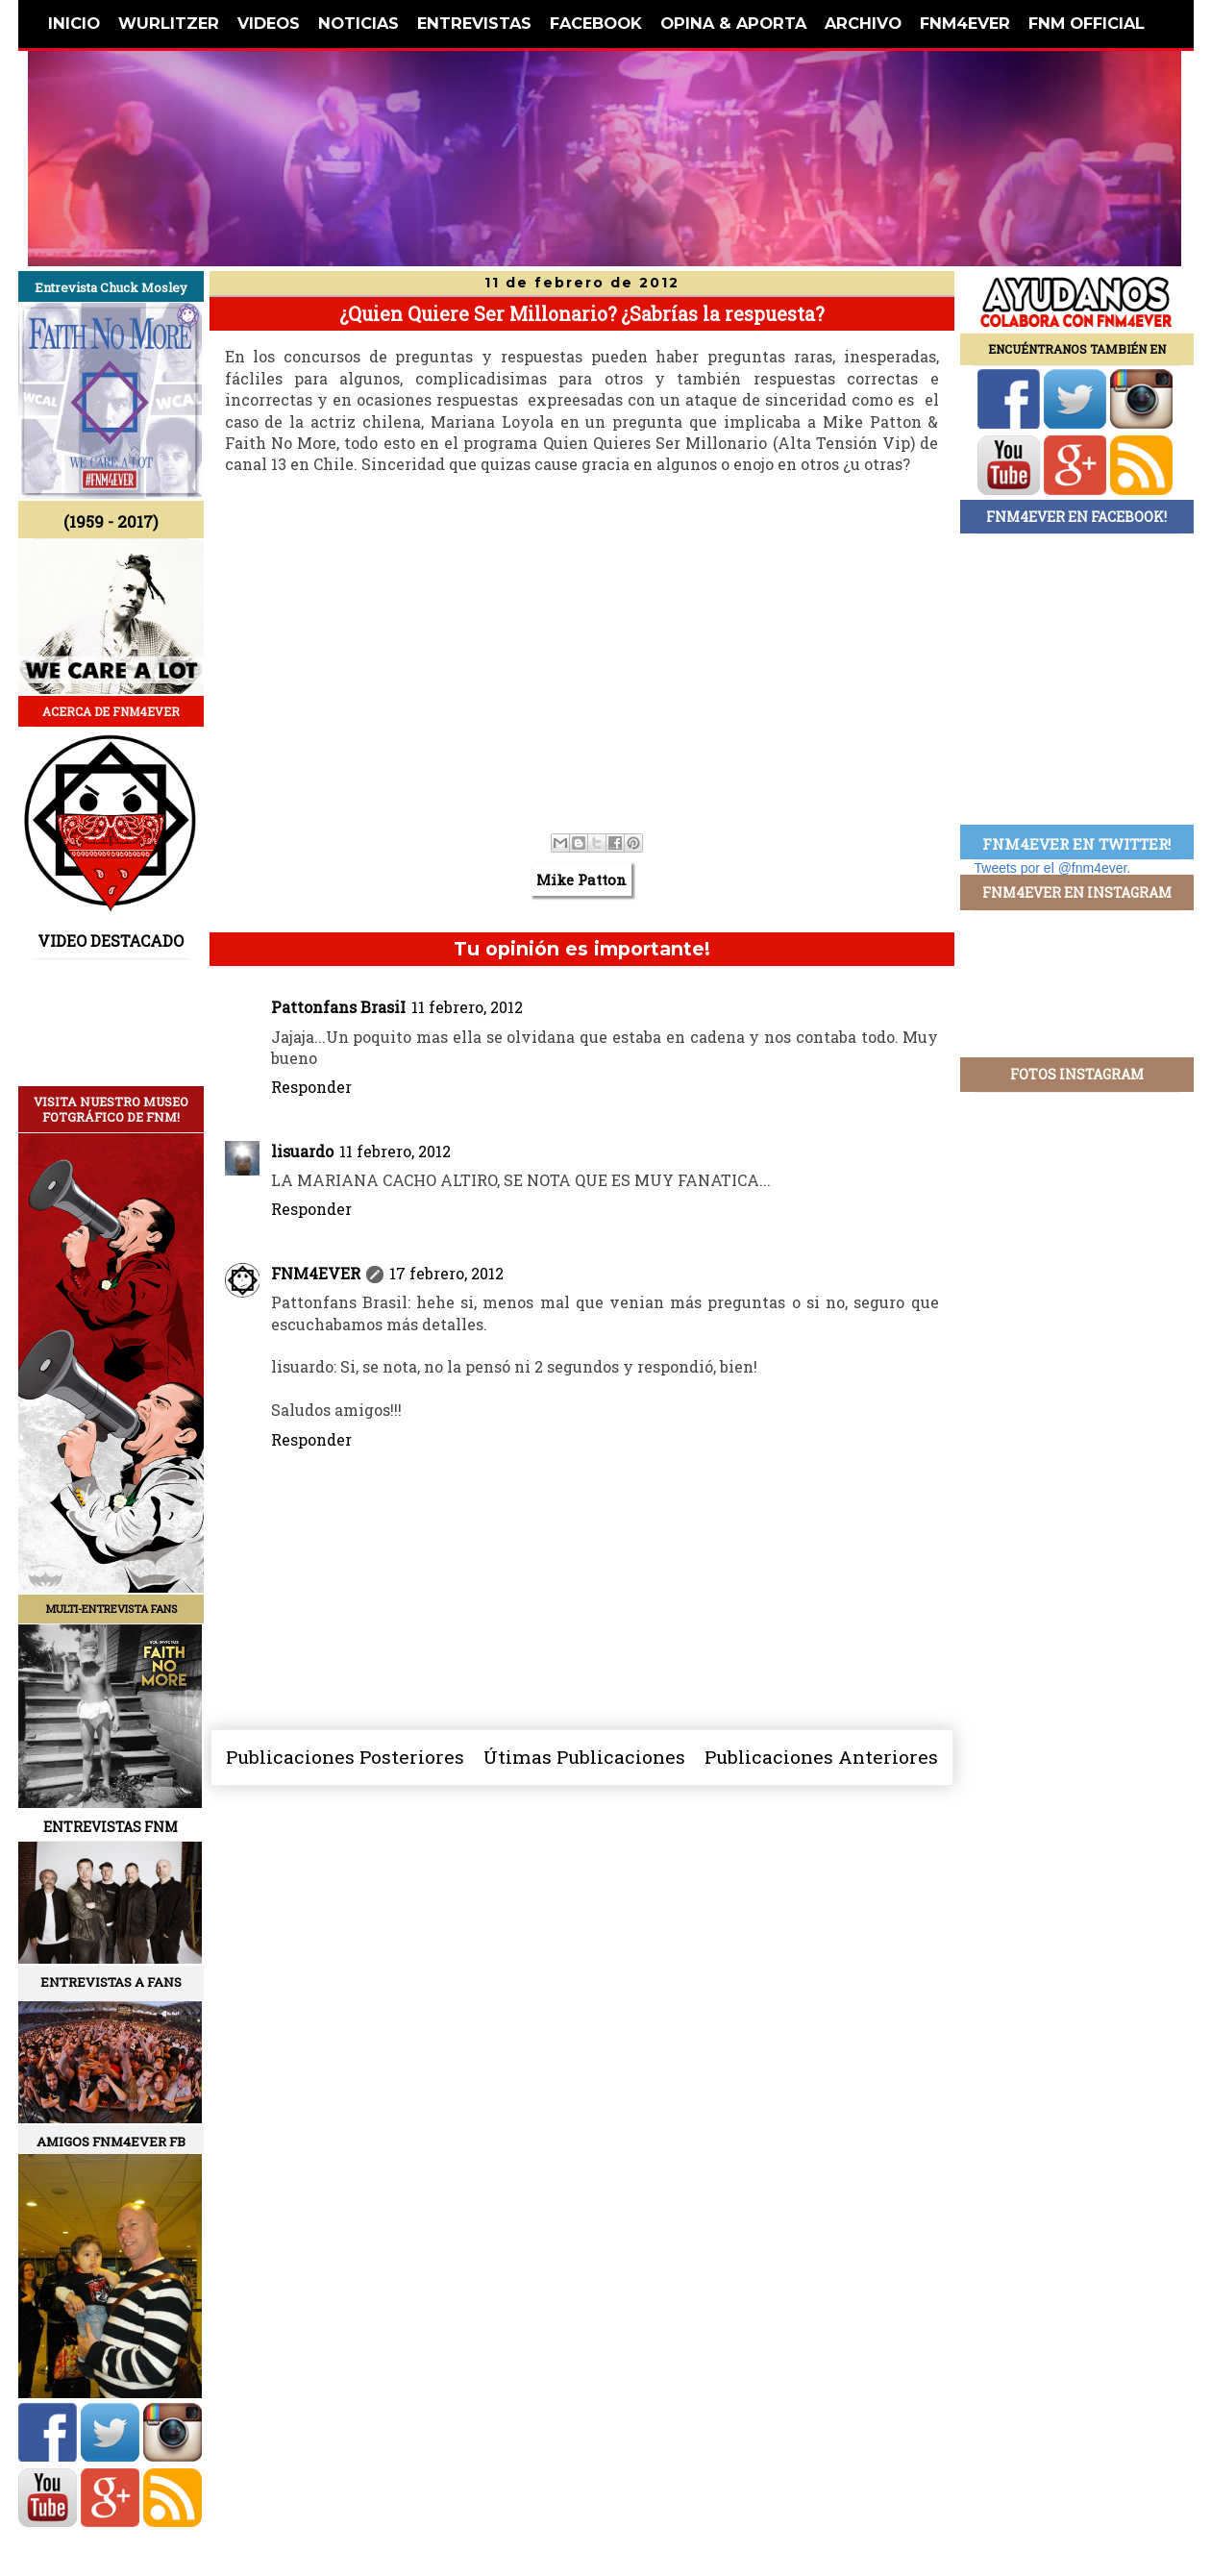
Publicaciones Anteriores (821, 1757)
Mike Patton (581, 879)
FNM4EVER (965, 23)
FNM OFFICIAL (1086, 23)
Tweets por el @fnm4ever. (1053, 868)
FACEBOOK (596, 23)
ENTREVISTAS (474, 23)
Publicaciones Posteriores (345, 1757)
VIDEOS (268, 23)
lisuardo (302, 1151)
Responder (311, 1087)
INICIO (74, 23)
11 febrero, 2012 (467, 1007)
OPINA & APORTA (733, 23)
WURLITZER (168, 23)
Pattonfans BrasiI (338, 1007)
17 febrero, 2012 (446, 1273)
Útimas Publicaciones (584, 1757)
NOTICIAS (358, 23)
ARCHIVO (863, 23)
